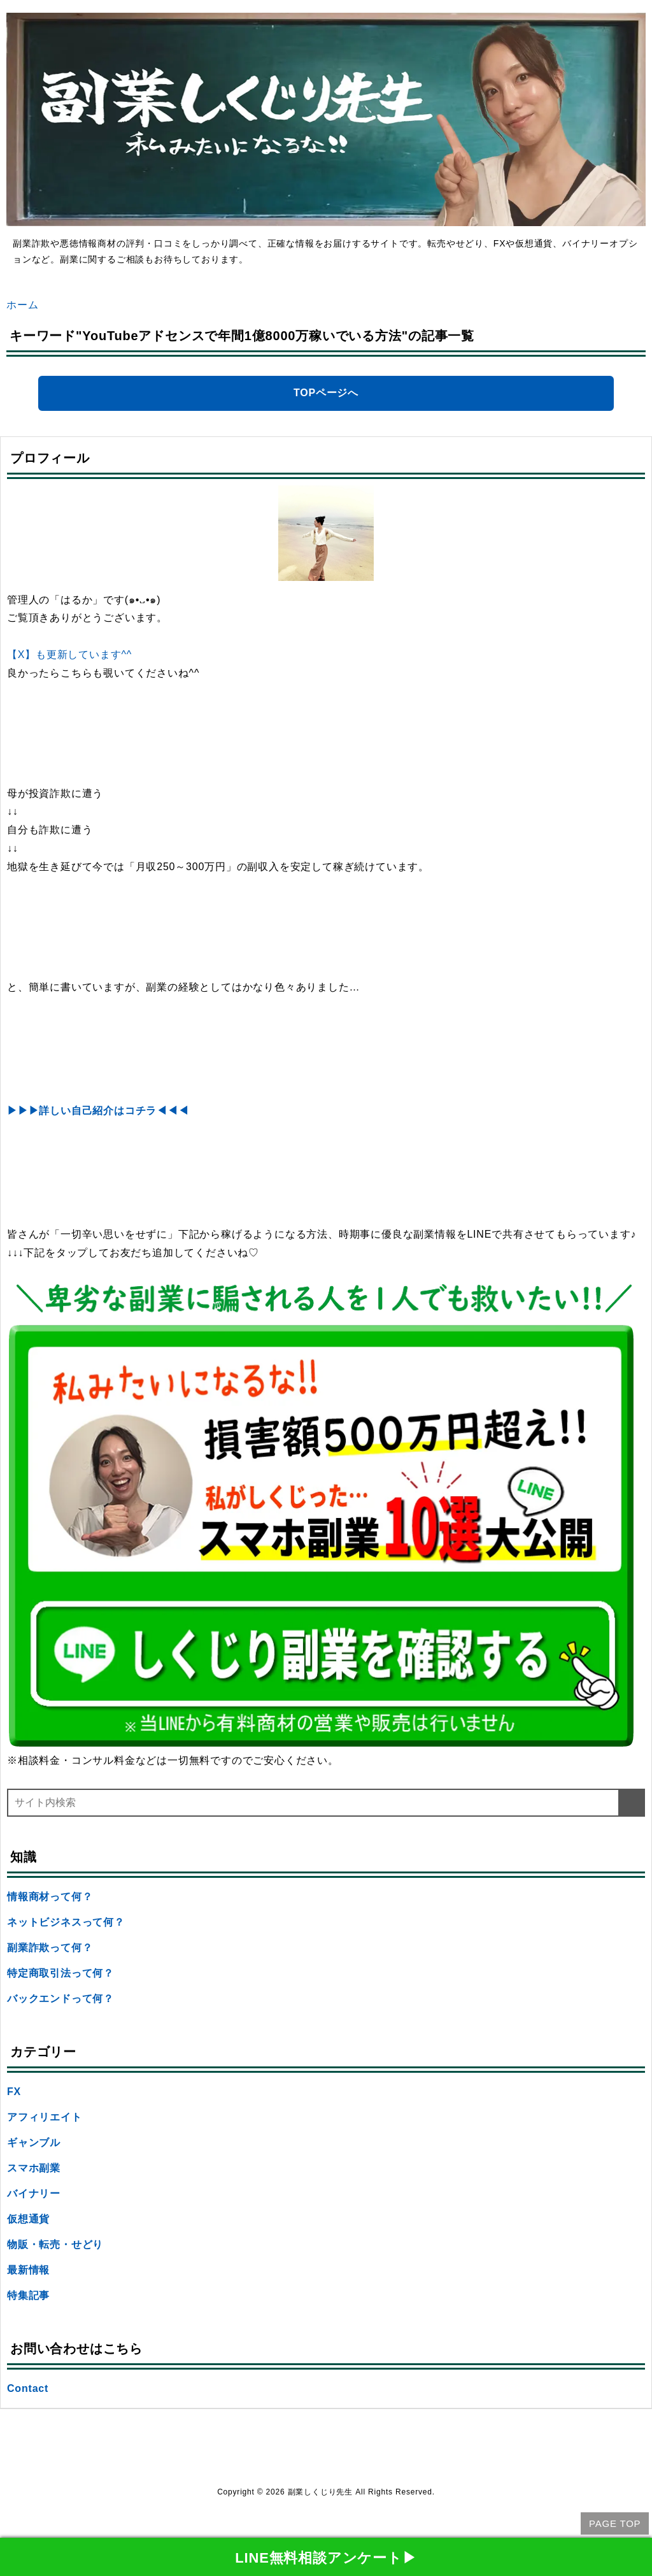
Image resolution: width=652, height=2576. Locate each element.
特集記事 (28, 2295)
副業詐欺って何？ (49, 1947)
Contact (27, 2388)
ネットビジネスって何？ (66, 1922)
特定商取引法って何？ (60, 1973)
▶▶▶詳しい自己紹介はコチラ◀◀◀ (98, 1110)
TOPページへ (326, 392)
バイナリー (33, 2193)
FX (14, 2091)
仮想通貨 (28, 2219)
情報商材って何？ (49, 1896)
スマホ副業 (33, 2168)
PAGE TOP (615, 2523)
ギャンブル (33, 2142)
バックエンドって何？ (60, 1998)
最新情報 (28, 2270)
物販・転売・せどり (55, 2244)
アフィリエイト (44, 2117)
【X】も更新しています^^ (69, 654)
